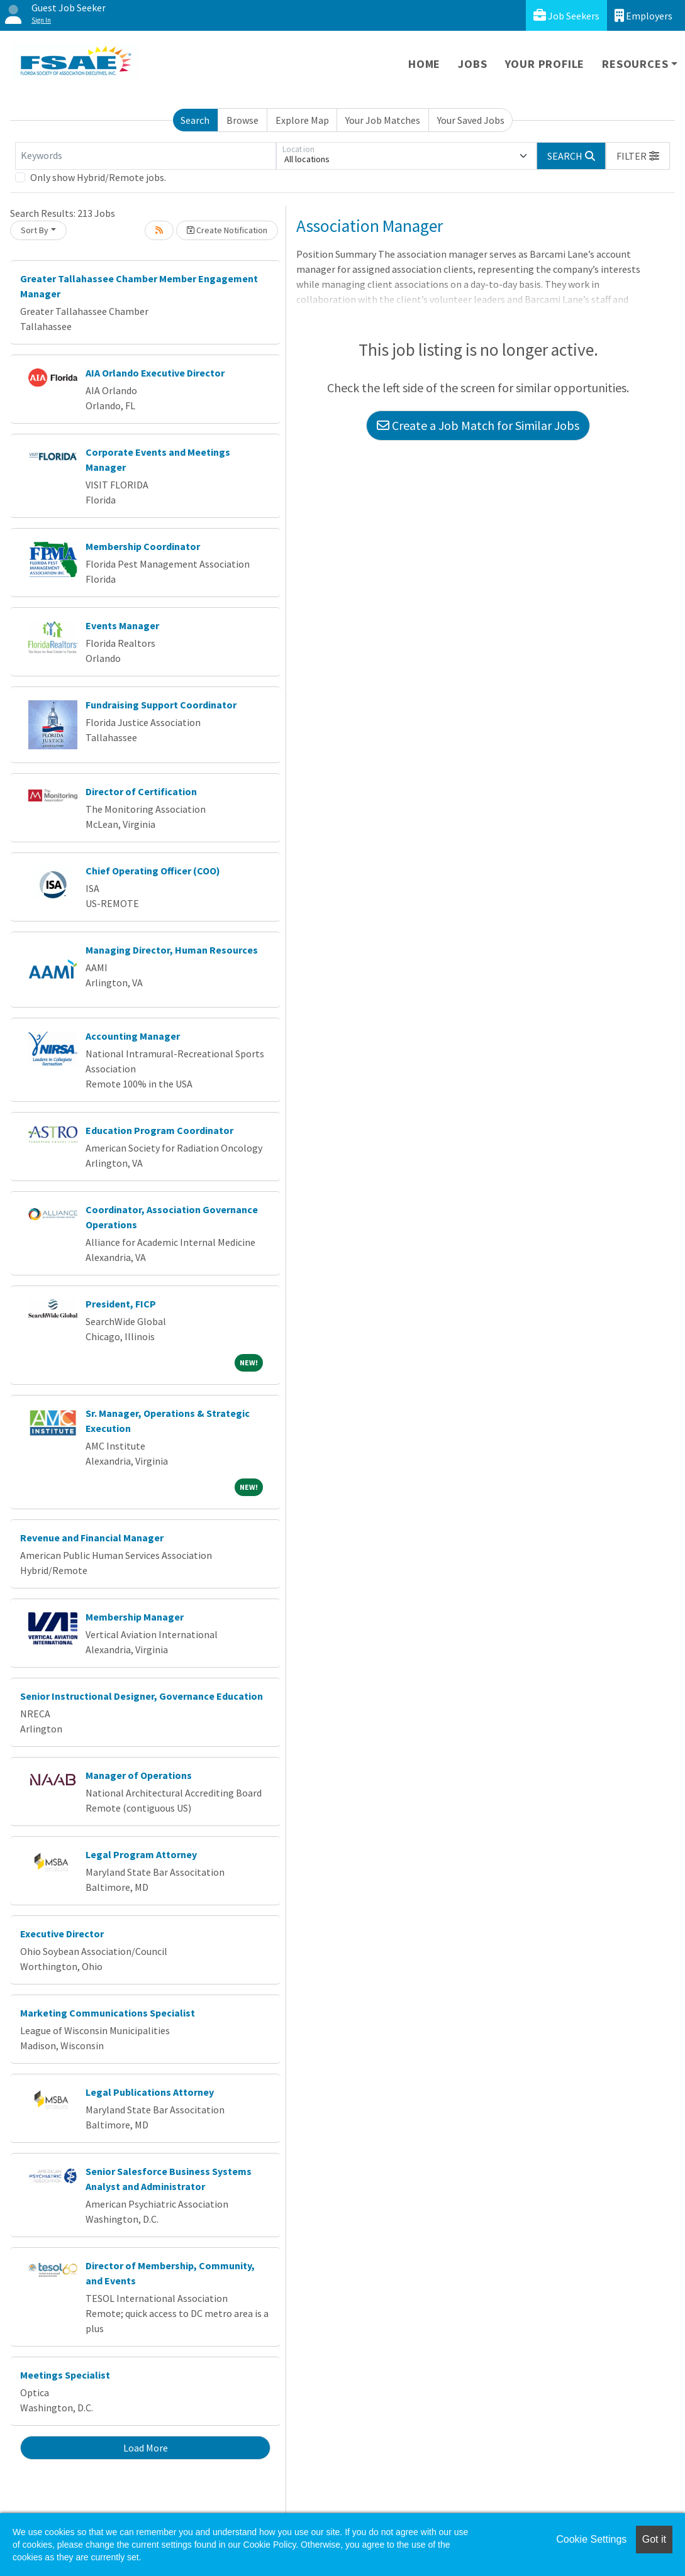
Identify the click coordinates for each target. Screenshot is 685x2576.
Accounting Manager (133, 1036)
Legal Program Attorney (141, 1854)
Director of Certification (141, 791)
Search (195, 120)
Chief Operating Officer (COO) (153, 870)
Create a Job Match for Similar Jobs (478, 425)
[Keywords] (145, 156)
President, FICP (121, 1303)
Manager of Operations (139, 1775)
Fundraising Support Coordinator (161, 704)
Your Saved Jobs (470, 120)
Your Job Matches (382, 120)
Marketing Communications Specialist (107, 2012)
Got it (654, 2539)
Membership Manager (135, 1616)
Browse (242, 120)
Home (424, 64)
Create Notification (227, 230)
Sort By (34, 230)
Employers (643, 15)
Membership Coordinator (143, 546)
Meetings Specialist (65, 2375)
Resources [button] (635, 64)
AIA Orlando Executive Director (155, 372)
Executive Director (62, 1933)
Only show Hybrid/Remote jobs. (98, 177)
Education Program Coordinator (159, 1130)
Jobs (472, 64)
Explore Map (302, 120)
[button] (638, 156)
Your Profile (545, 64)
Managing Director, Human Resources (172, 950)
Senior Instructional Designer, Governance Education (141, 1696)
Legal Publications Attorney (150, 2092)
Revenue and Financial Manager (92, 1537)
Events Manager (122, 625)
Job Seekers (566, 15)
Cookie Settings (591, 2539)
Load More (145, 2447)
